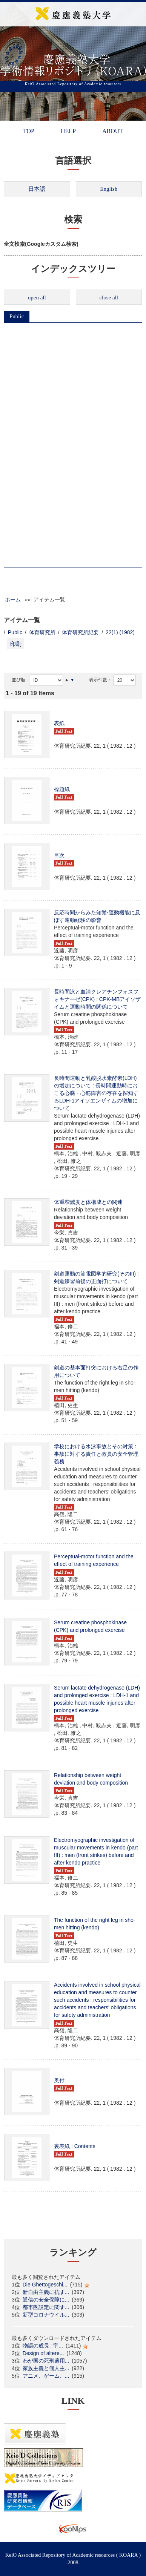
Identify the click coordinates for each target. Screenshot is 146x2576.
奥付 (59, 2080)
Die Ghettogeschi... (45, 2285)
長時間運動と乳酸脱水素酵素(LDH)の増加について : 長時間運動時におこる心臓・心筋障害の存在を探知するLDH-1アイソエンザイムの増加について (96, 1093)
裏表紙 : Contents (74, 2146)
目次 (59, 855)
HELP (68, 131)
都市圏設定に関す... (46, 2307)
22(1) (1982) (120, 632)
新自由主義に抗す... (46, 2292)
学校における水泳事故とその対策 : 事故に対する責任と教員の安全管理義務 (96, 1453)
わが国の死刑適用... (46, 2361)
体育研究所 (42, 632)
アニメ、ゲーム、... (46, 2376)
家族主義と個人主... (46, 2368)
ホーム (13, 599)
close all (108, 297)
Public (16, 316)
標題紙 (62, 789)
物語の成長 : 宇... (43, 2346)
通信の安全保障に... (46, 2300)
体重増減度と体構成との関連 (88, 1202)
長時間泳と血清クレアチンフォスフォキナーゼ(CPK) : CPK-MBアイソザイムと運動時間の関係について (97, 999)
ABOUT (112, 131)
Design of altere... (43, 2353)
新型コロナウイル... (46, 2315)
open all (37, 297)
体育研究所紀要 (80, 632)
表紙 (59, 723)
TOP (28, 131)
